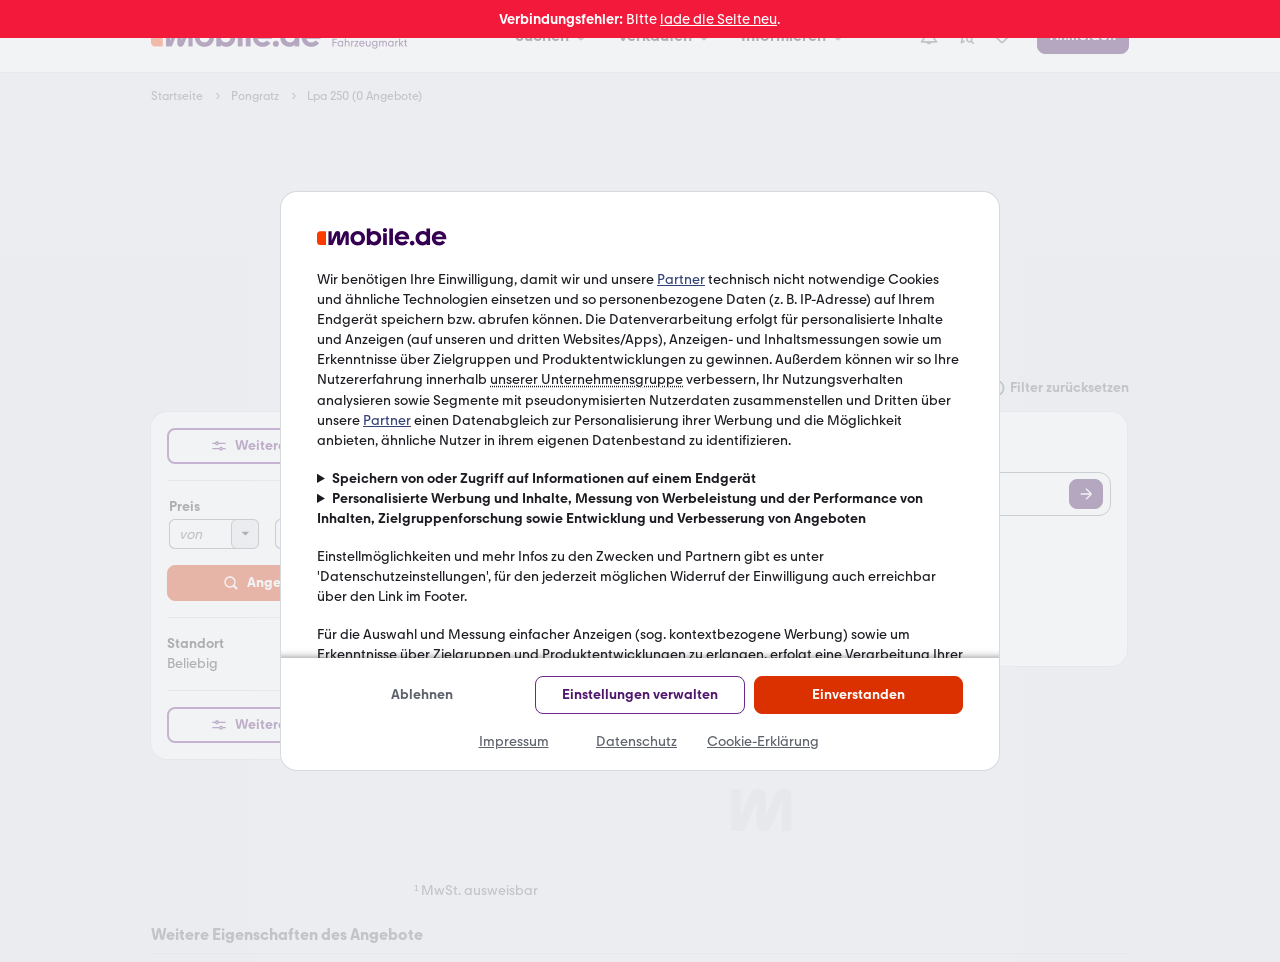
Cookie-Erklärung (763, 741)
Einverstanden (858, 694)
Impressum (514, 741)
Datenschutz (636, 741)
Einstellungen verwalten (640, 694)
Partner (681, 279)
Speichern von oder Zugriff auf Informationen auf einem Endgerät (544, 478)
